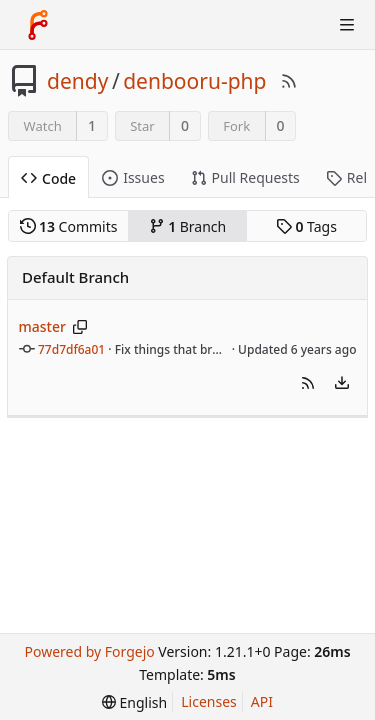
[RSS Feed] (289, 81)
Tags (306, 226)
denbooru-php (194, 81)
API (262, 701)
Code (48, 178)
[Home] (38, 25)
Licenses (209, 701)
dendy (77, 81)
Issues (133, 177)
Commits (69, 226)
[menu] (342, 383)
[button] (308, 383)
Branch (188, 226)
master (42, 326)
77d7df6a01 (71, 349)
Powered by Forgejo (89, 651)
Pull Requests (245, 177)
